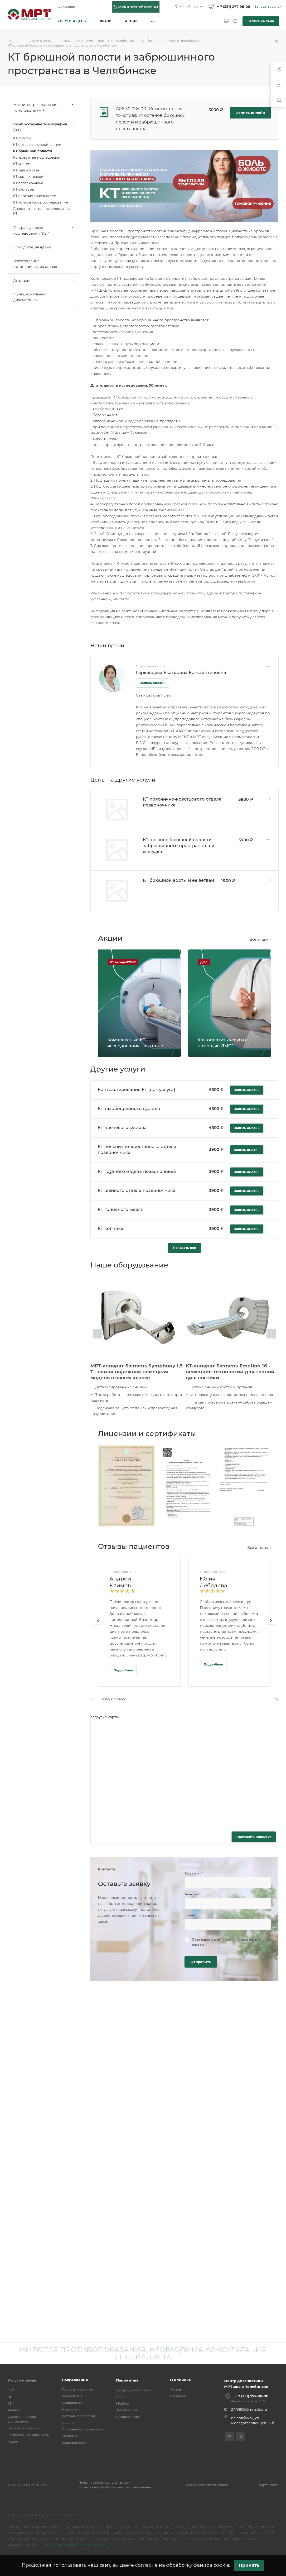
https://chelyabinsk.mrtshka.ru (78, 2544)
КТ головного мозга (120, 1209)
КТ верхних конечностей (34, 196)
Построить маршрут (253, 1837)
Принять (249, 2565)
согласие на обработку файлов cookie (182, 2565)
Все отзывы (259, 1547)
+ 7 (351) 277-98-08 (233, 6)
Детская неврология (78, 2416)
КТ (10, 2397)
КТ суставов (23, 189)
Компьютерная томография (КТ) (43, 127)
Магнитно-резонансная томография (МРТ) (43, 107)
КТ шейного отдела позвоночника (136, 1190)
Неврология (72, 2409)
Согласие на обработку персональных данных (115, 2487)
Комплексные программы (28, 2435)
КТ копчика (110, 1228)
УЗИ (11, 2403)
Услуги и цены (22, 2380)
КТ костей (21, 164)
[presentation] (97, 1334)
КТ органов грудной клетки (37, 144)
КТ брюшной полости (32, 151)
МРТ (11, 2390)
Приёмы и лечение (23, 2428)
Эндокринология (75, 2442)
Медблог (123, 2403)
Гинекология (72, 2396)
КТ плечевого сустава (122, 1127)
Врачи (121, 2397)
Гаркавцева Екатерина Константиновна (181, 672)
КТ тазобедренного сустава (129, 1108)
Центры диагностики (133, 2390)
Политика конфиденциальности (104, 2482)
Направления (75, 2380)
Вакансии (178, 2396)
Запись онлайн (260, 21)
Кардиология (72, 2403)
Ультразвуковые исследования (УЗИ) (43, 230)
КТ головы (22, 138)
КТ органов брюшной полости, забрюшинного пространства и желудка (178, 845)
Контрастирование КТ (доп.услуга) (136, 1089)
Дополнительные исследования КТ (41, 211)
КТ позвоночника (28, 183)
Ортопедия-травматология (83, 2429)
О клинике (180, 2380)
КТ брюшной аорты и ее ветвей (178, 880)
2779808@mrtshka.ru (249, 2409)
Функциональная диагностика (29, 297)
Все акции (260, 939)
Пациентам (127, 2380)
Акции (13, 2441)
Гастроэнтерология (77, 2389)
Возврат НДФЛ (128, 2417)
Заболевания (127, 2410)
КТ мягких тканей (28, 177)
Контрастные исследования (37, 157)
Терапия (69, 2422)
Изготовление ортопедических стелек (35, 264)
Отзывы (176, 2389)
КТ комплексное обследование (40, 202)
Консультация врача (32, 247)
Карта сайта (268, 2485)
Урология (69, 2436)
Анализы (43, 280)
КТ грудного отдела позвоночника (137, 1171)
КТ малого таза (26, 170)
